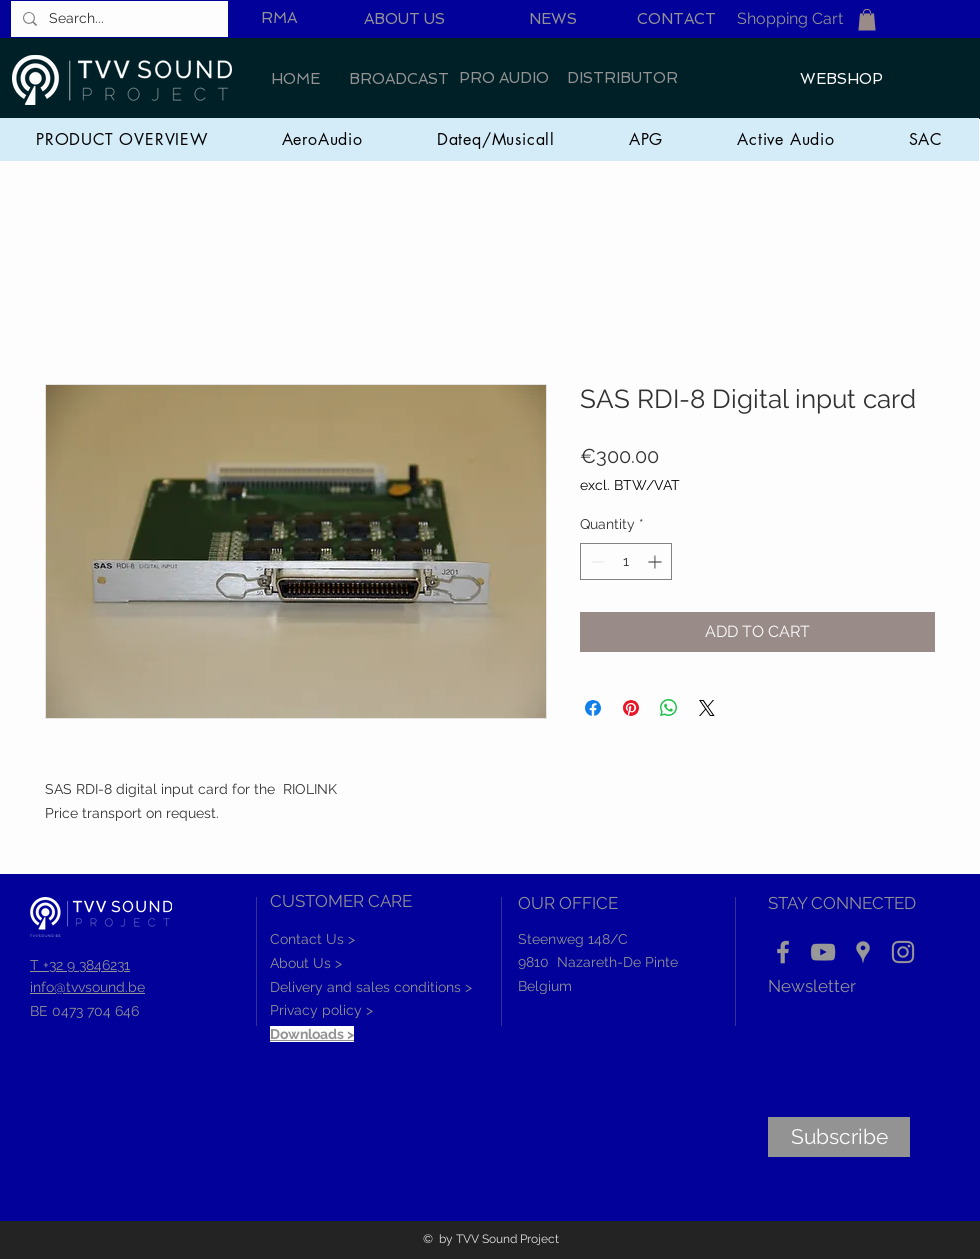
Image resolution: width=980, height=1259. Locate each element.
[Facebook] (783, 952)
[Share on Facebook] (593, 708)
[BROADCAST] (399, 79)
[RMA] (279, 18)
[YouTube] (823, 952)
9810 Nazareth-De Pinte (598, 962)
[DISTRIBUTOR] (622, 78)
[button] (867, 20)
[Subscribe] (839, 1137)
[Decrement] (595, 561)
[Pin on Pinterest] (631, 708)
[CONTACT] (676, 19)
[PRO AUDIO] (504, 78)
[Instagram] (903, 952)
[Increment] (656, 561)
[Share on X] (707, 708)
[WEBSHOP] (841, 79)
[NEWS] (553, 19)
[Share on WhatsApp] (669, 708)
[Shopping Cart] (789, 19)
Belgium (545, 986)
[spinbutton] (626, 561)
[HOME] (295, 79)
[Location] (863, 952)
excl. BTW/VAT (630, 485)
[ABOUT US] (404, 19)
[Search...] (117, 19)
